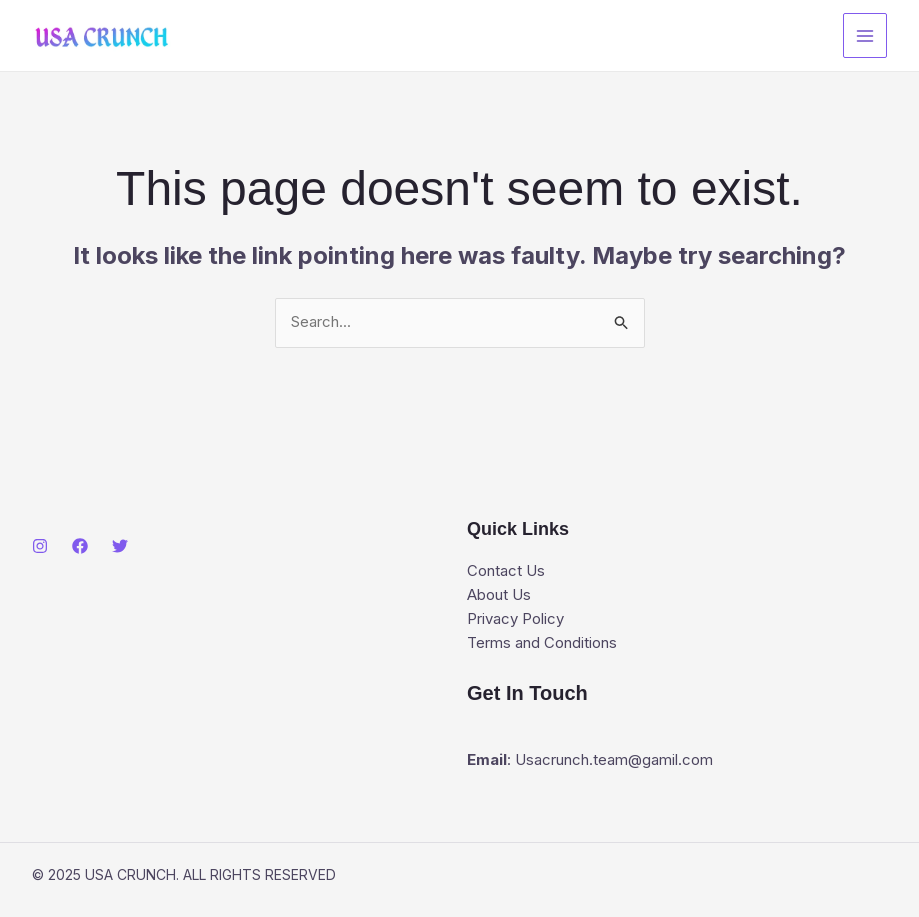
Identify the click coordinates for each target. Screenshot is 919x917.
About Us (499, 595)
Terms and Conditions (542, 643)
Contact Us (506, 571)
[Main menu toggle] (865, 35)
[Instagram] (40, 547)
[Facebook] (80, 547)
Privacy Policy (515, 619)
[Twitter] (120, 547)
